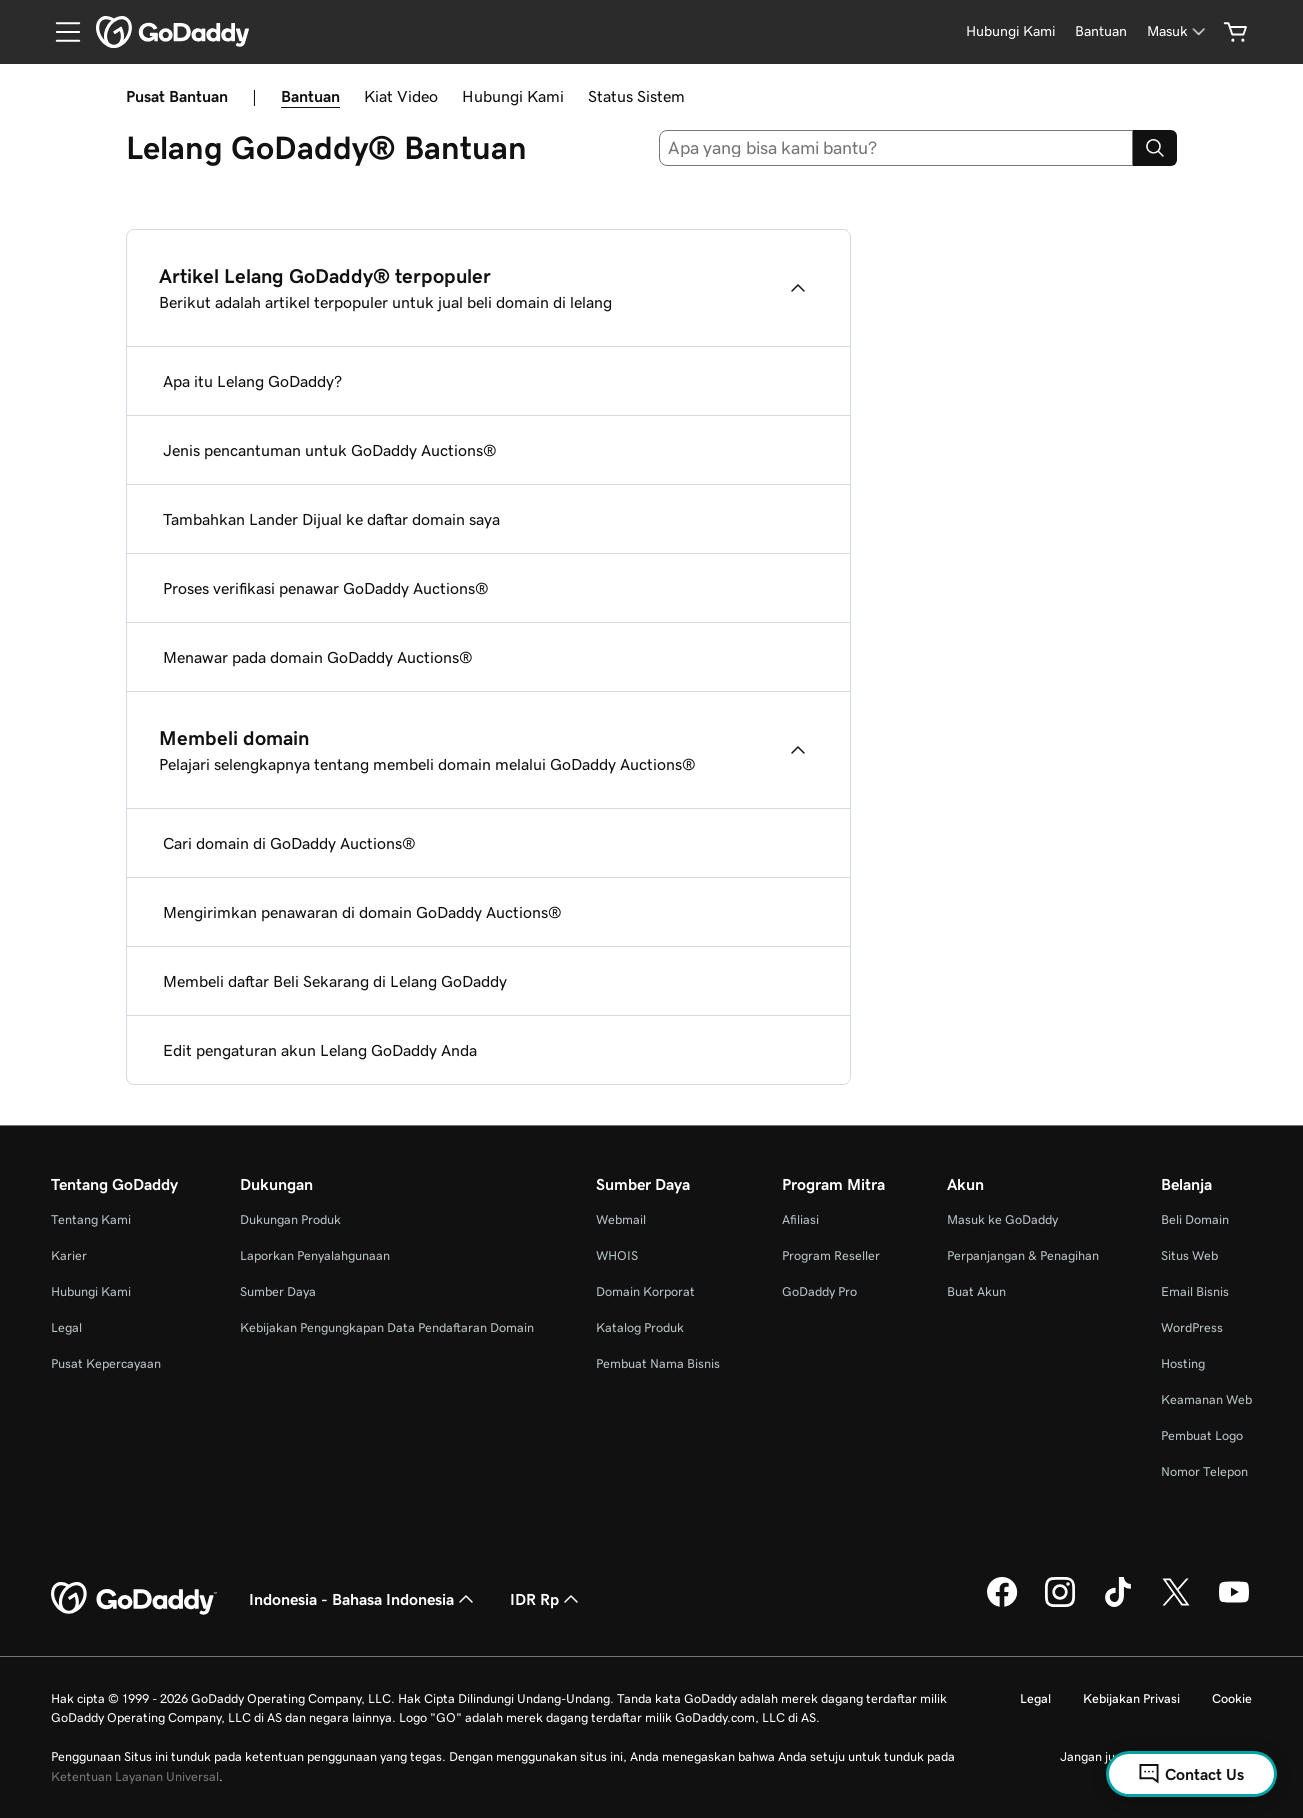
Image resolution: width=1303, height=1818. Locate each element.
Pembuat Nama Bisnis (658, 1363)
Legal (66, 1327)
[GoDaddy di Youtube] (1234, 1604)
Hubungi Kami (513, 96)
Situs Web (1189, 1255)
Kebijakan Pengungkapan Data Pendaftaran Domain (387, 1327)
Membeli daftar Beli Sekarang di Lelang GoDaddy (335, 981)
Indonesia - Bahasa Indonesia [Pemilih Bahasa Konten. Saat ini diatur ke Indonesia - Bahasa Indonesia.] (363, 1599)
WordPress (1192, 1327)
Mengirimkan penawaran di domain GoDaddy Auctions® (362, 912)
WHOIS (617, 1255)
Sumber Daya (278, 1291)
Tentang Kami (91, 1219)
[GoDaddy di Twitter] (1176, 1604)
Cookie (1232, 1698)
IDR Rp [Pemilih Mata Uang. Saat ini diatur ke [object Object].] (546, 1599)
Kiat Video (401, 96)
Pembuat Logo (1202, 1435)
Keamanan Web (1206, 1399)
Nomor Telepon (1204, 1471)
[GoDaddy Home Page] (134, 1599)
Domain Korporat (645, 1291)
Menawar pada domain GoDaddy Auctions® (318, 657)
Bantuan (310, 96)
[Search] (1155, 148)
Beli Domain (1195, 1219)
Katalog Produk (640, 1327)
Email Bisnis (1195, 1291)
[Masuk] (1178, 31)
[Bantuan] (1101, 31)
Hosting (1183, 1363)
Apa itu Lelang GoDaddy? (252, 381)
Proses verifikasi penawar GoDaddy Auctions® (326, 588)
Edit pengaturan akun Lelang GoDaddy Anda (320, 1050)
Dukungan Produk (290, 1219)
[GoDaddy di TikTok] (1118, 1604)
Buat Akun (976, 1291)
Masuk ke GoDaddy (1002, 1219)
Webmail (621, 1219)
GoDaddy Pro (819, 1291)
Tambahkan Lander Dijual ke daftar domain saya (331, 519)
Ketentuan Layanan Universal (135, 1776)
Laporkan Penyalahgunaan (315, 1255)
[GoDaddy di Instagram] (1060, 1604)
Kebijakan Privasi (1131, 1698)
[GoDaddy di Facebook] (1002, 1604)
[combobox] (896, 148)
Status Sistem (636, 96)
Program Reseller (831, 1255)
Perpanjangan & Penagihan (1023, 1255)
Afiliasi (800, 1219)
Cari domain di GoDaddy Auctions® (289, 843)
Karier (69, 1255)
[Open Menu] (60, 32)
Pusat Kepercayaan (106, 1363)
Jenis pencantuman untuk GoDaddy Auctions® (330, 450)
